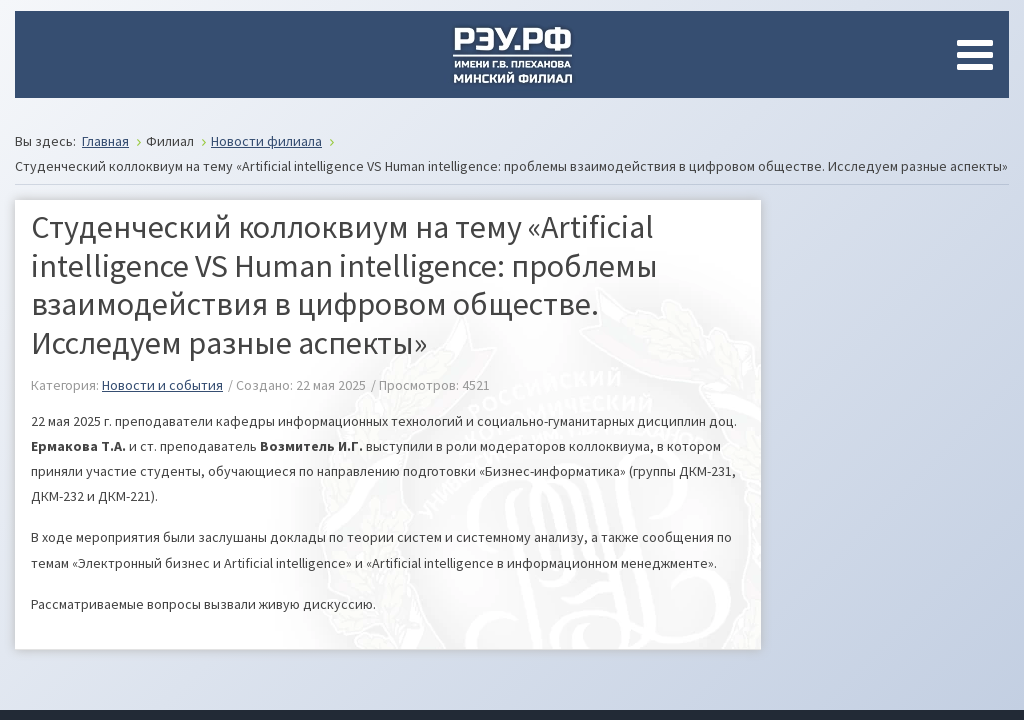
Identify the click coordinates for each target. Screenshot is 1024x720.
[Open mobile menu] (979, 55)
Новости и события (162, 385)
